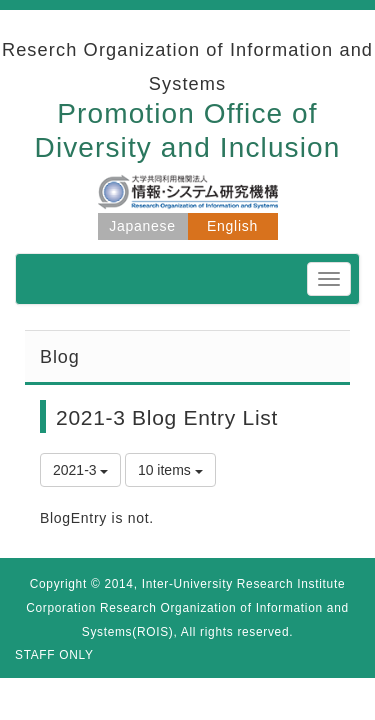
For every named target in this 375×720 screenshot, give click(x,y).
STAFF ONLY (54, 655)
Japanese (142, 226)
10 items (170, 470)
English (232, 226)
